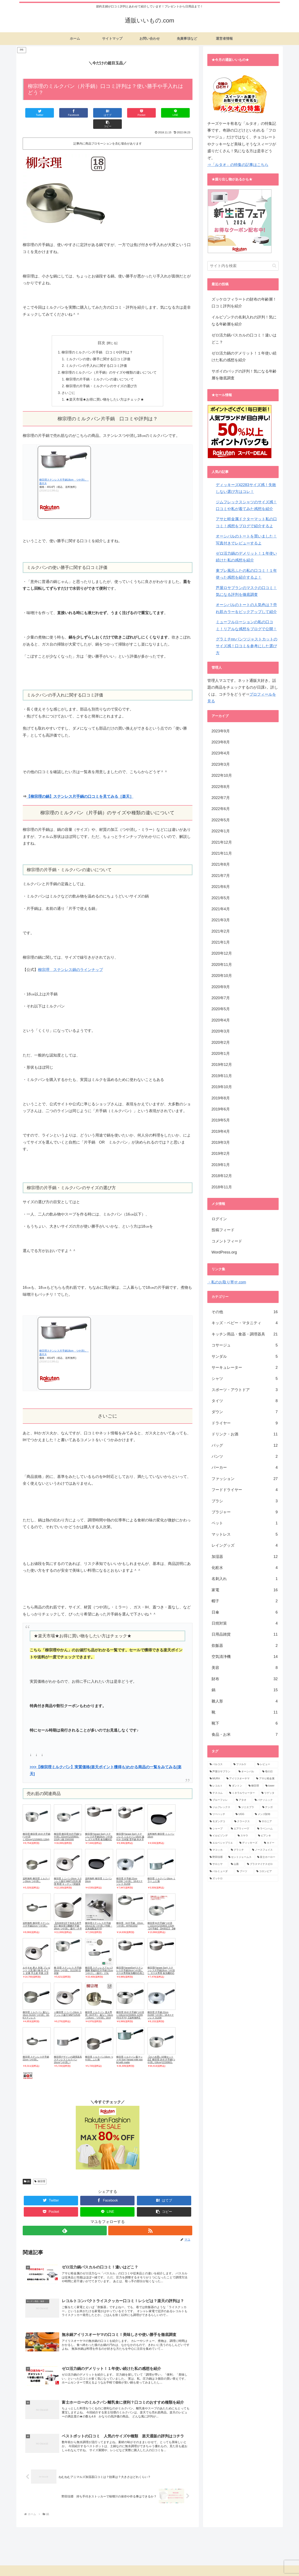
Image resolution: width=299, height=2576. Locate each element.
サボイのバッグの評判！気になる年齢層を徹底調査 (244, 374)
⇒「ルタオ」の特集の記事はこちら (237, 165)
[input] (243, 266)
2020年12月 (222, 953)
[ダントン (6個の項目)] (236, 1786)
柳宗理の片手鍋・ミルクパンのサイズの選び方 (101, 375)
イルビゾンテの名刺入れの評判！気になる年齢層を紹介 (244, 320)
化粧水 (245, 1567)
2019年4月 (221, 1131)
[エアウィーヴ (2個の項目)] (241, 1829)
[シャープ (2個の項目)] (218, 1829)
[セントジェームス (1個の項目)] (240, 1857)
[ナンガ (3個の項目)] (269, 1807)
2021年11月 (222, 853)
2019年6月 (221, 1109)
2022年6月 (221, 809)
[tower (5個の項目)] (271, 1786)
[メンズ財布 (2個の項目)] (265, 1814)
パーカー (245, 1467)
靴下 (245, 1723)
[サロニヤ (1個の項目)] (218, 1864)
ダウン (245, 1411)
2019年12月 (222, 1064)
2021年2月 (221, 931)
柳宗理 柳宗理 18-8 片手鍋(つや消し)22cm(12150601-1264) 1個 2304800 (36, 1827)
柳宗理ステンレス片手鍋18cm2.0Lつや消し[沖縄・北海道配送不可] (98, 1916)
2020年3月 (221, 1031)
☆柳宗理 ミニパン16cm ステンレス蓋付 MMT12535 (68, 2003)
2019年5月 (221, 1120)
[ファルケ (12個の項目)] (243, 1764)
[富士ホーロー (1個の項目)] (266, 1857)
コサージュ (245, 1345)
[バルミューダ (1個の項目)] (221, 1871)
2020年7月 (221, 998)
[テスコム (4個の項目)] (217, 1793)
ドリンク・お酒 (245, 1434)
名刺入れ (245, 1578)
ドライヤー (245, 1423)
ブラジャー (245, 1512)
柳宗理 (39, 2171)
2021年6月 (221, 887)
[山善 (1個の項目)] (236, 1864)
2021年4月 (221, 909)
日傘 (245, 1612)
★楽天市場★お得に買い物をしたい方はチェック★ (105, 389)
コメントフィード (227, 1241)
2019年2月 (221, 1153)
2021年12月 (222, 842)
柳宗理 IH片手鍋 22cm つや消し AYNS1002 (130, 1914)
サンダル (245, 1356)
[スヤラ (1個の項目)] (245, 1836)
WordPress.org (224, 1252)
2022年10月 (222, 775)
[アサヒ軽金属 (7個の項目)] (266, 1778)
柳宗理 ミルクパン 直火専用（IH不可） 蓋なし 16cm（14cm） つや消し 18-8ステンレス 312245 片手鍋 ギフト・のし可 (99, 2007)
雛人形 (245, 1701)
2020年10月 (222, 976)
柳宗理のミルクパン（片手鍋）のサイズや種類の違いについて (109, 362)
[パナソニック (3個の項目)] (265, 1800)
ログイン (219, 1219)
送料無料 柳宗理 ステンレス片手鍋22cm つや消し (36, 1914)
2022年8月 (221, 787)
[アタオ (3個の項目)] (243, 1800)
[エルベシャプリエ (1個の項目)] (222, 1843)
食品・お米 (245, 1734)
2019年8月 (221, 1098)
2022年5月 (221, 820)
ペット (245, 1523)
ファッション (245, 1478)
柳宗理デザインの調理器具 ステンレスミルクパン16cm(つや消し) (69, 2049)
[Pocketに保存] (121, 113)
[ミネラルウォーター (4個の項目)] (243, 1793)
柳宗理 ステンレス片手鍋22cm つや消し (36, 2048)
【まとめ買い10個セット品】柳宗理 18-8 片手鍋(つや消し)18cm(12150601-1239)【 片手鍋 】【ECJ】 (161, 2052)
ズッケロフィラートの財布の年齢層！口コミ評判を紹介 (244, 302)
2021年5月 (221, 898)
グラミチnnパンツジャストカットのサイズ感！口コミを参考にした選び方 (246, 646)
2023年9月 (221, 731)
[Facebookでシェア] (65, 113)
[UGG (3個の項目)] (243, 1814)
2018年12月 (222, 1176)
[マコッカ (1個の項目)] (218, 1850)
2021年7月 (221, 876)
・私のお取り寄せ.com (226, 1282)
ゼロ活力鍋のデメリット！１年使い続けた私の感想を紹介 (244, 356)
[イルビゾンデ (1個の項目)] (221, 1836)
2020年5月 (221, 1009)
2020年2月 (221, 1042)
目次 (101, 331)
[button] (178, 113)
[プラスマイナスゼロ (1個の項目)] (261, 1864)
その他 (245, 1311)
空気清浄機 (245, 1656)
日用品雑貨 (245, 1634)
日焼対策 (245, 1623)
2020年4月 (221, 1020)
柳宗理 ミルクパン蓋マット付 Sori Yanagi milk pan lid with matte (129, 2049)
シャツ (245, 1378)
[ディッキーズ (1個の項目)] (249, 1843)
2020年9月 (221, 987)
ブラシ (245, 1501)
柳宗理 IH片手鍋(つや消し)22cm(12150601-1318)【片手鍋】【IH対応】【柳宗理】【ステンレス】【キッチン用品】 (161, 1918)
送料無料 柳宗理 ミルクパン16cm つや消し (36, 1869)
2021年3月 (221, 920)
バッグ (245, 1445)
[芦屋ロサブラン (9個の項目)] (222, 1771)
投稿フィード (223, 1230)
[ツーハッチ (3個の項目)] (220, 1814)
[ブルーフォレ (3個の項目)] (220, 1800)
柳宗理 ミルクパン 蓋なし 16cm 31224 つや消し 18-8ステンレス (36, 2005)
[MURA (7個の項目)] (216, 1778)
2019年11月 (222, 1076)
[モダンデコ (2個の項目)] (220, 1821)
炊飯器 (245, 1645)
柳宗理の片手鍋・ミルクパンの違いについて (100, 369)
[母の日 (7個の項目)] (269, 1771)
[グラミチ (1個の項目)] (239, 1850)
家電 (245, 1590)
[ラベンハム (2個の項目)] (266, 1829)
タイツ (245, 1400)
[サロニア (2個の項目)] (267, 1821)
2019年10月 (222, 1087)
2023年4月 (221, 753)
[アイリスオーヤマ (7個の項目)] (239, 1778)
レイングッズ (245, 1545)
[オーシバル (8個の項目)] (248, 1771)
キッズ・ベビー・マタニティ (245, 1323)
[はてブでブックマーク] (93, 113)
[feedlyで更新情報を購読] (65, 2220)
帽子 (245, 1601)
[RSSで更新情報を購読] (150, 2220)
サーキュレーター (245, 1367)
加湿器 (245, 1556)
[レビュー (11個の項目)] (266, 1764)
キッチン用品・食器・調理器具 (245, 1334)
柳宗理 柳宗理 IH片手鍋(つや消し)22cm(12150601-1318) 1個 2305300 (68, 1826)
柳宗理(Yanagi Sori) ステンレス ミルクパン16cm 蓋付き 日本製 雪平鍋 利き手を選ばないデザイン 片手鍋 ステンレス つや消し (130, 1829)
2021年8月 (221, 864)
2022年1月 (221, 831)
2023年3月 (221, 764)
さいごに (68, 382)
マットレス (245, 1534)
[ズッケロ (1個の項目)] (243, 1878)
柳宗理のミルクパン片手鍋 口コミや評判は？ (97, 341)
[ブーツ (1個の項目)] (244, 1871)
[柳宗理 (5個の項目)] (255, 1786)
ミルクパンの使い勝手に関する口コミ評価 (98, 348)
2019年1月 (221, 1165)
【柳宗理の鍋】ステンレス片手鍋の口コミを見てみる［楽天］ (80, 786)
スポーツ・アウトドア (245, 1389)
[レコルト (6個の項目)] (217, 1786)
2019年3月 (221, 1142)
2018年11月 (222, 1187)
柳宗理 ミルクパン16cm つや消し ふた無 (99, 2048)
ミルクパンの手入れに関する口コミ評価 (96, 355)
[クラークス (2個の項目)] (244, 1821)
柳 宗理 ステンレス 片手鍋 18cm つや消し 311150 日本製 (67, 1960)
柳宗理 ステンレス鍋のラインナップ (70, 959)
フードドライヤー (245, 1489)
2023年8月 (221, 742)
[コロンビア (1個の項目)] (266, 1871)
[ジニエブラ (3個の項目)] (248, 1807)
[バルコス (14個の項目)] (219, 1764)
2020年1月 (221, 1053)
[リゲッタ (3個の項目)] (269, 1793)
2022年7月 (221, 798)
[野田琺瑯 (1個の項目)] (217, 1857)
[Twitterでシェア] (36, 113)
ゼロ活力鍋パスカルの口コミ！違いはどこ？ (244, 338)
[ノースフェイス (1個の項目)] (264, 1850)
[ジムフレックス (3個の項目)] (222, 1807)
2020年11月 (222, 964)
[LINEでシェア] (149, 113)
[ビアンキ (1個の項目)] (267, 1836)
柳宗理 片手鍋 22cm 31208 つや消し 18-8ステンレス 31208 (129, 1871)
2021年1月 (221, 942)
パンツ (245, 1456)
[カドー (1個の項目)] (270, 1843)
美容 (245, 1667)
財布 (245, 1679)
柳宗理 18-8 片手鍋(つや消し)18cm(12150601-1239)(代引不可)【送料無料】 (130, 2005)
